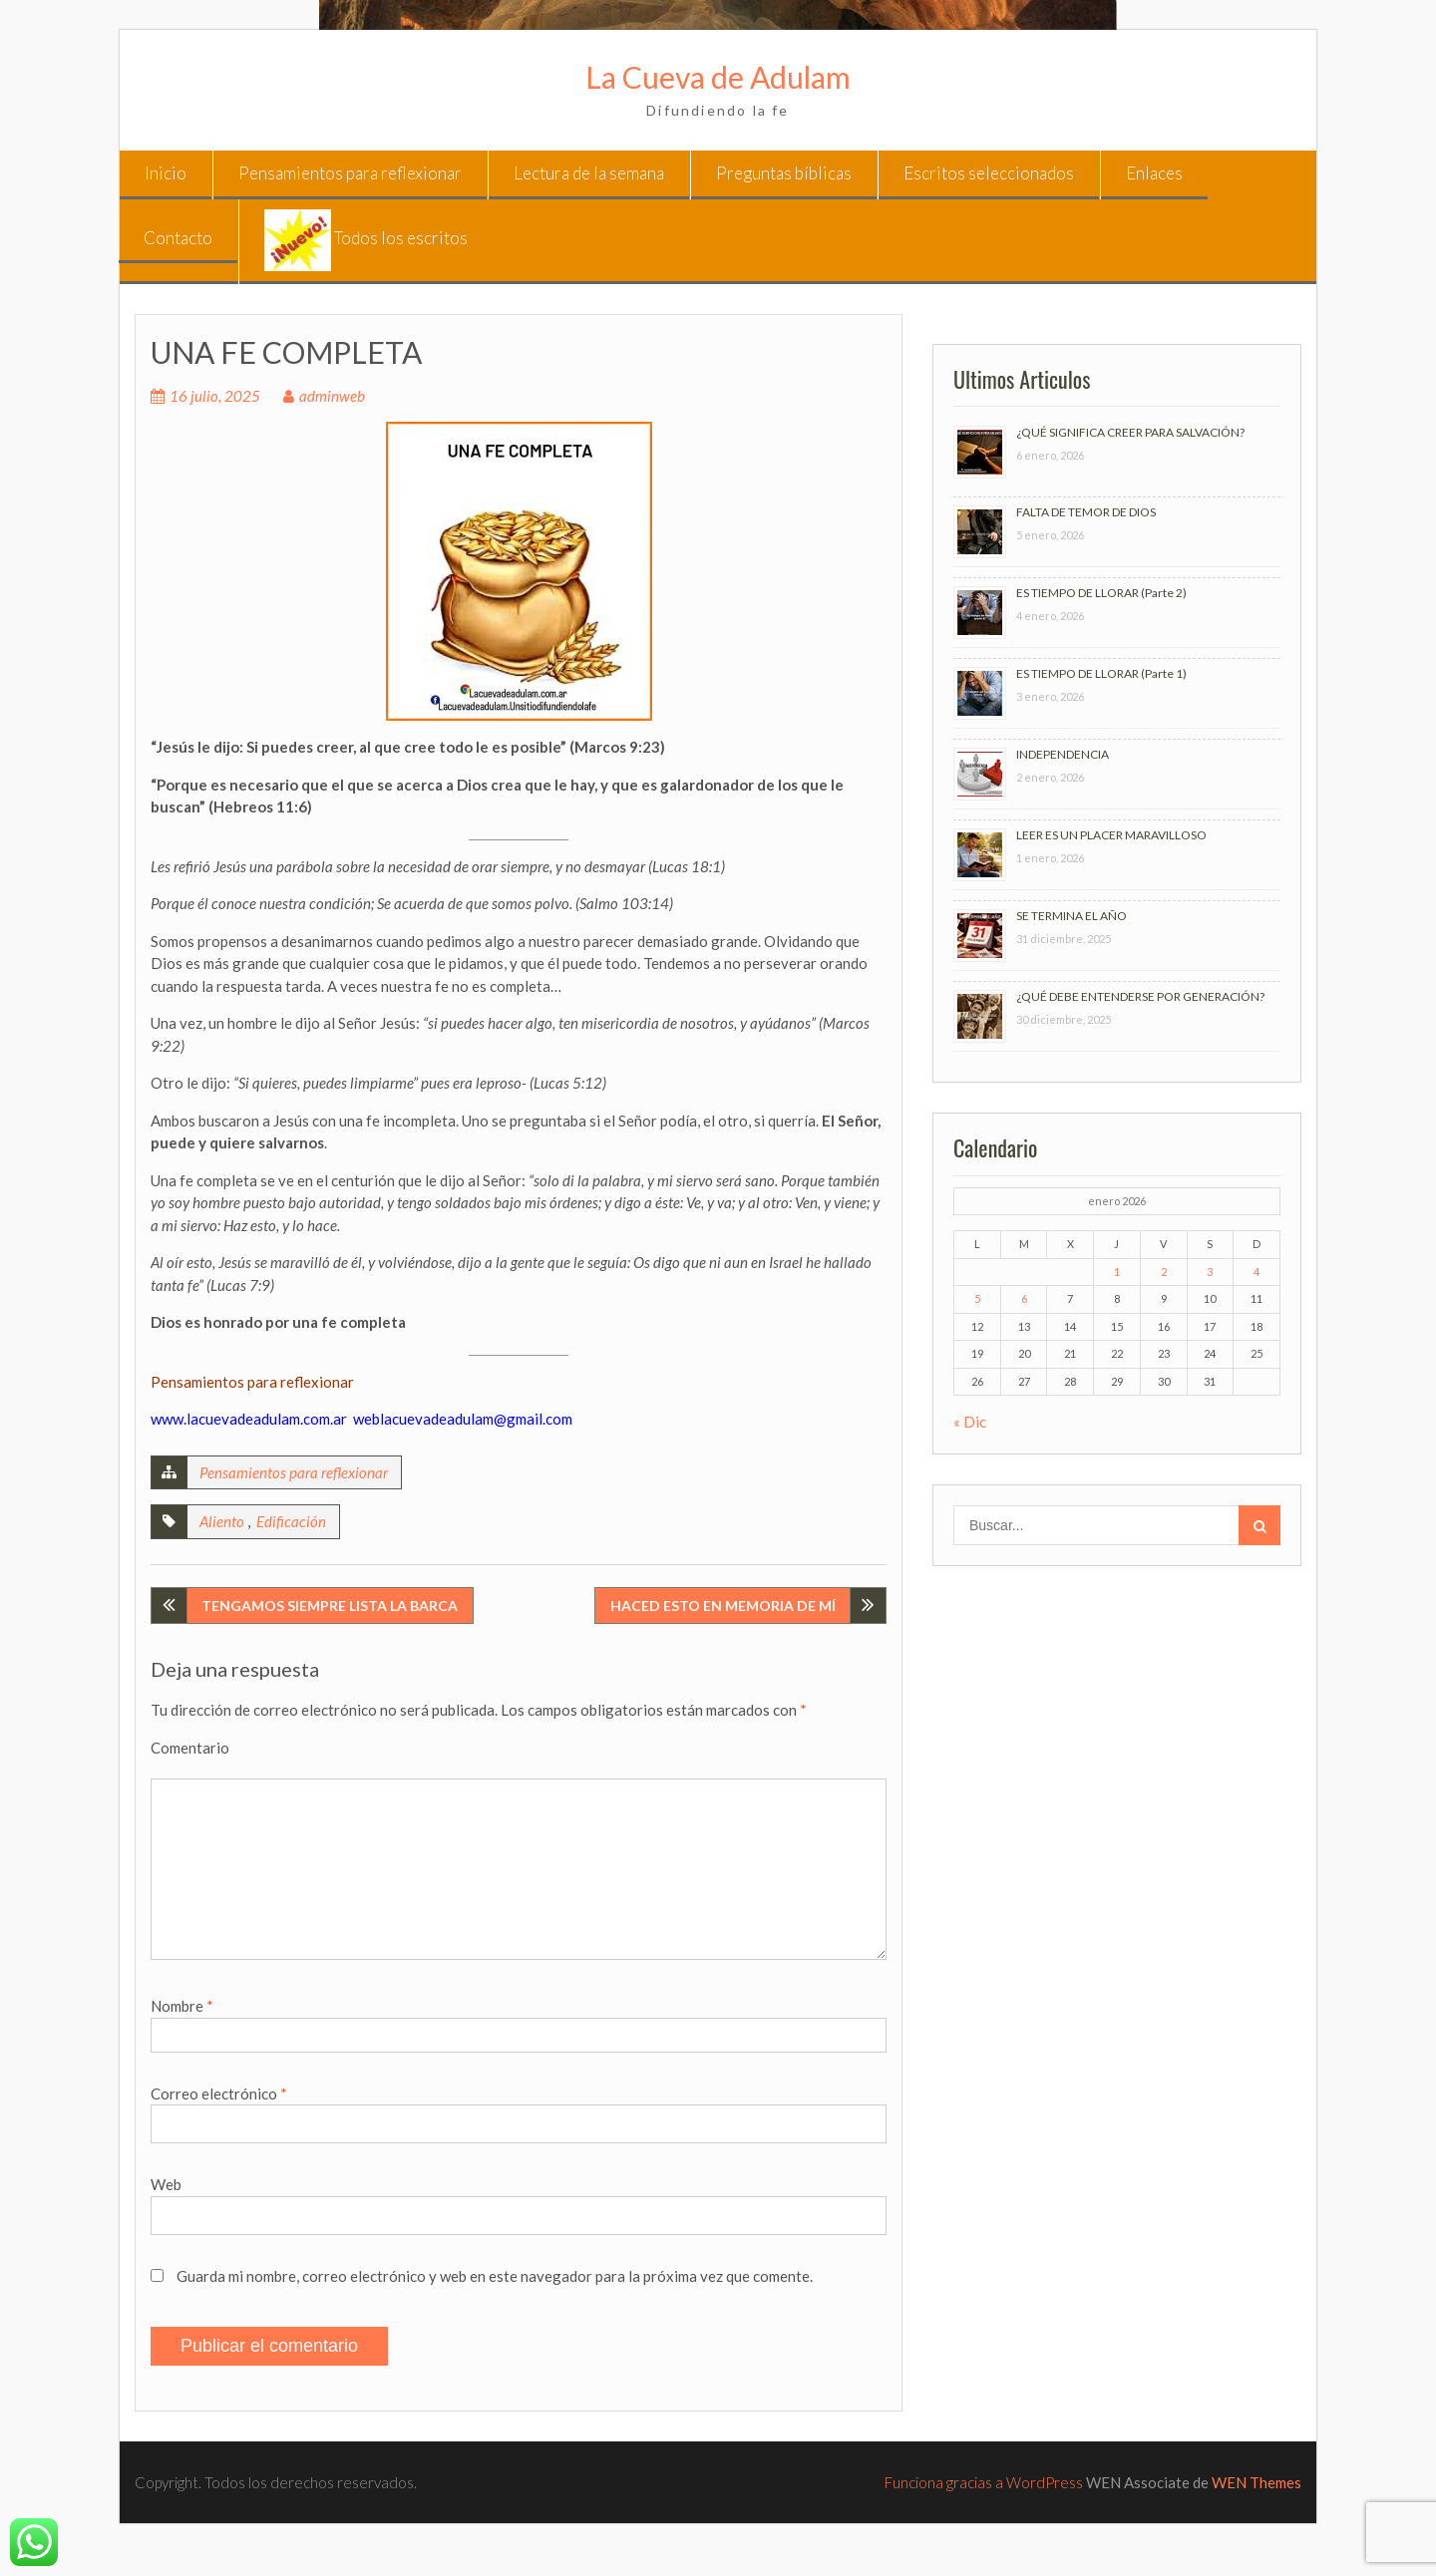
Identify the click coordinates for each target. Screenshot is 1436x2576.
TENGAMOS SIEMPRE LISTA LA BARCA (329, 1605)
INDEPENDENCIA (1062, 754)
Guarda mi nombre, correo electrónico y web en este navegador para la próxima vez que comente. (495, 2276)
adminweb (332, 396)
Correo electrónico (219, 2093)
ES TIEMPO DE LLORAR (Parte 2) (1101, 592)
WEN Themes (1256, 2482)
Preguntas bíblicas (784, 172)
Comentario (190, 1748)
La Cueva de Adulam (718, 77)
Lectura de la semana (589, 172)
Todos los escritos (366, 240)
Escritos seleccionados (988, 172)
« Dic (969, 1422)
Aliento (221, 1521)
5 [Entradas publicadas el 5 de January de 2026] (977, 1298)
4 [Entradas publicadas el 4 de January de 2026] (1256, 1271)
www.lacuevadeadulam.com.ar (249, 1419)
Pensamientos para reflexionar (350, 172)
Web (166, 2184)
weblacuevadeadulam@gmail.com (462, 1419)
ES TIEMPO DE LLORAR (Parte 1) (1101, 673)
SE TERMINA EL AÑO (1071, 915)
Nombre (182, 2006)
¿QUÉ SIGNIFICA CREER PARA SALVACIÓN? (1130, 432)
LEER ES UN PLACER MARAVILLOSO (1111, 834)
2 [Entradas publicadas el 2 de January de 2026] (1164, 1271)
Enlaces (1154, 172)
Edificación (291, 1521)
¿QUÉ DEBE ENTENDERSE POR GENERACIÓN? (1140, 996)
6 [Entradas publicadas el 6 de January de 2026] (1024, 1298)
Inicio (165, 172)
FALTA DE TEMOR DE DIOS (1086, 511)
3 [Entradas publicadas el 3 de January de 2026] (1210, 1271)
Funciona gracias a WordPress (984, 2482)
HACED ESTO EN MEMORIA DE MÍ (723, 1605)
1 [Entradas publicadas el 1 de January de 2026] (1117, 1271)
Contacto (178, 237)
